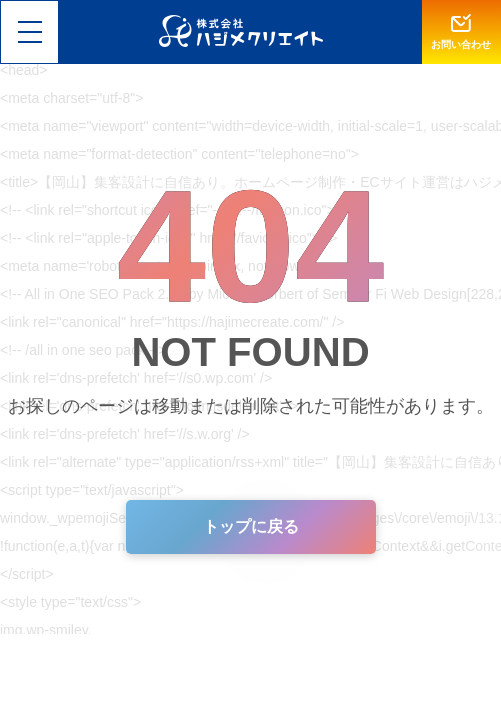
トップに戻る (251, 526)
